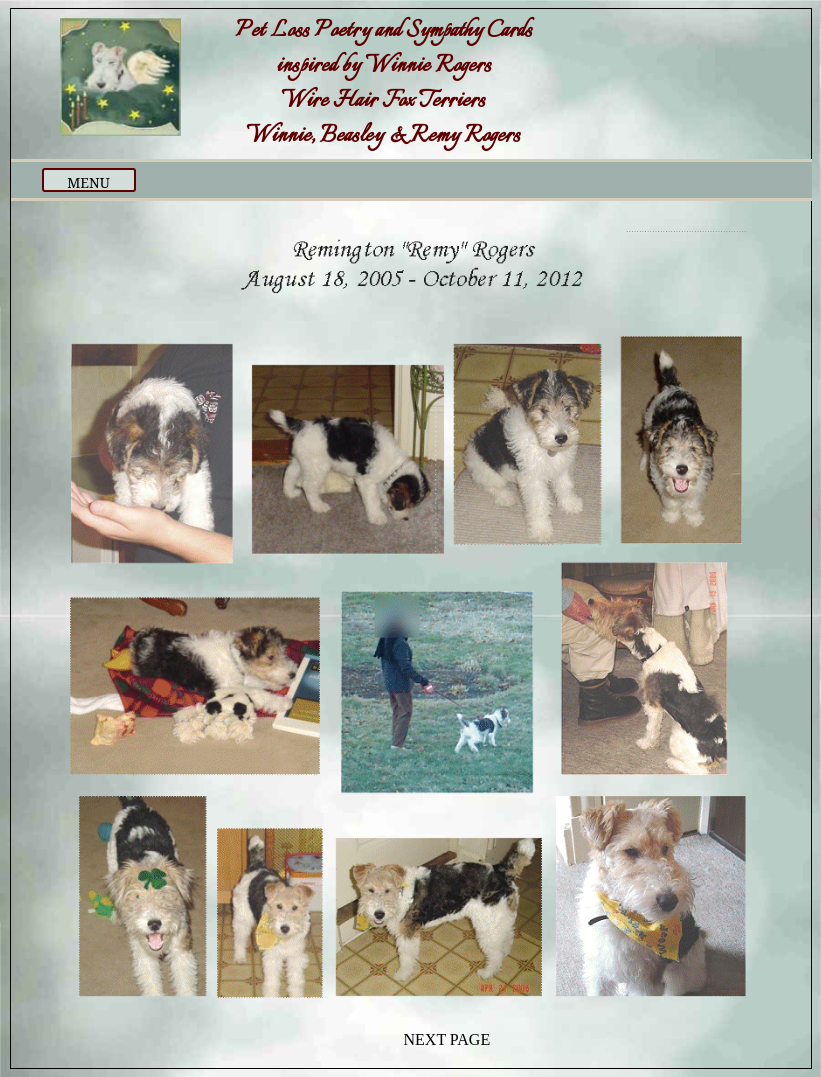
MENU (88, 182)
